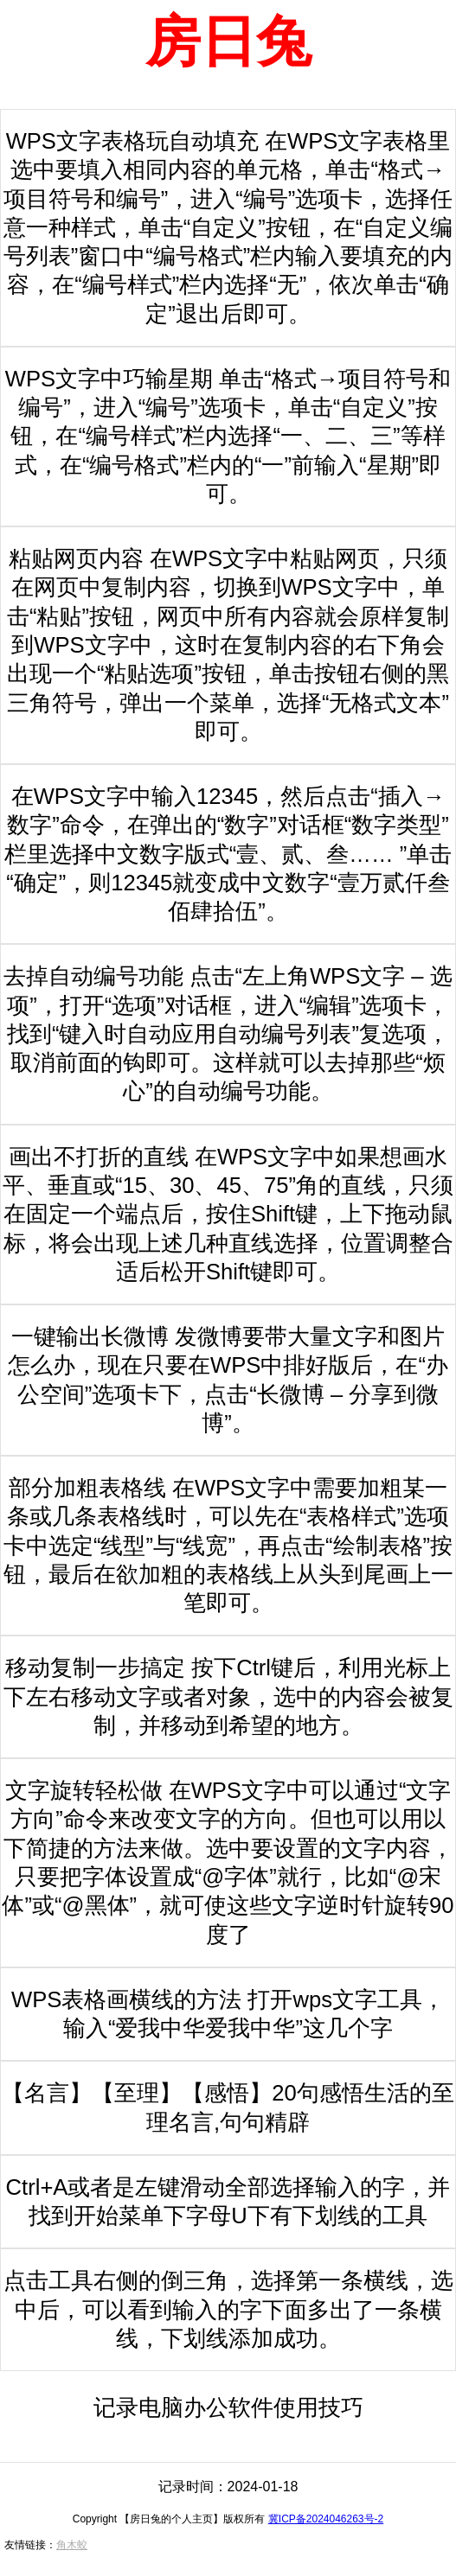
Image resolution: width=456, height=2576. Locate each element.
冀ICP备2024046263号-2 (325, 2519)
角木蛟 (71, 2545)
